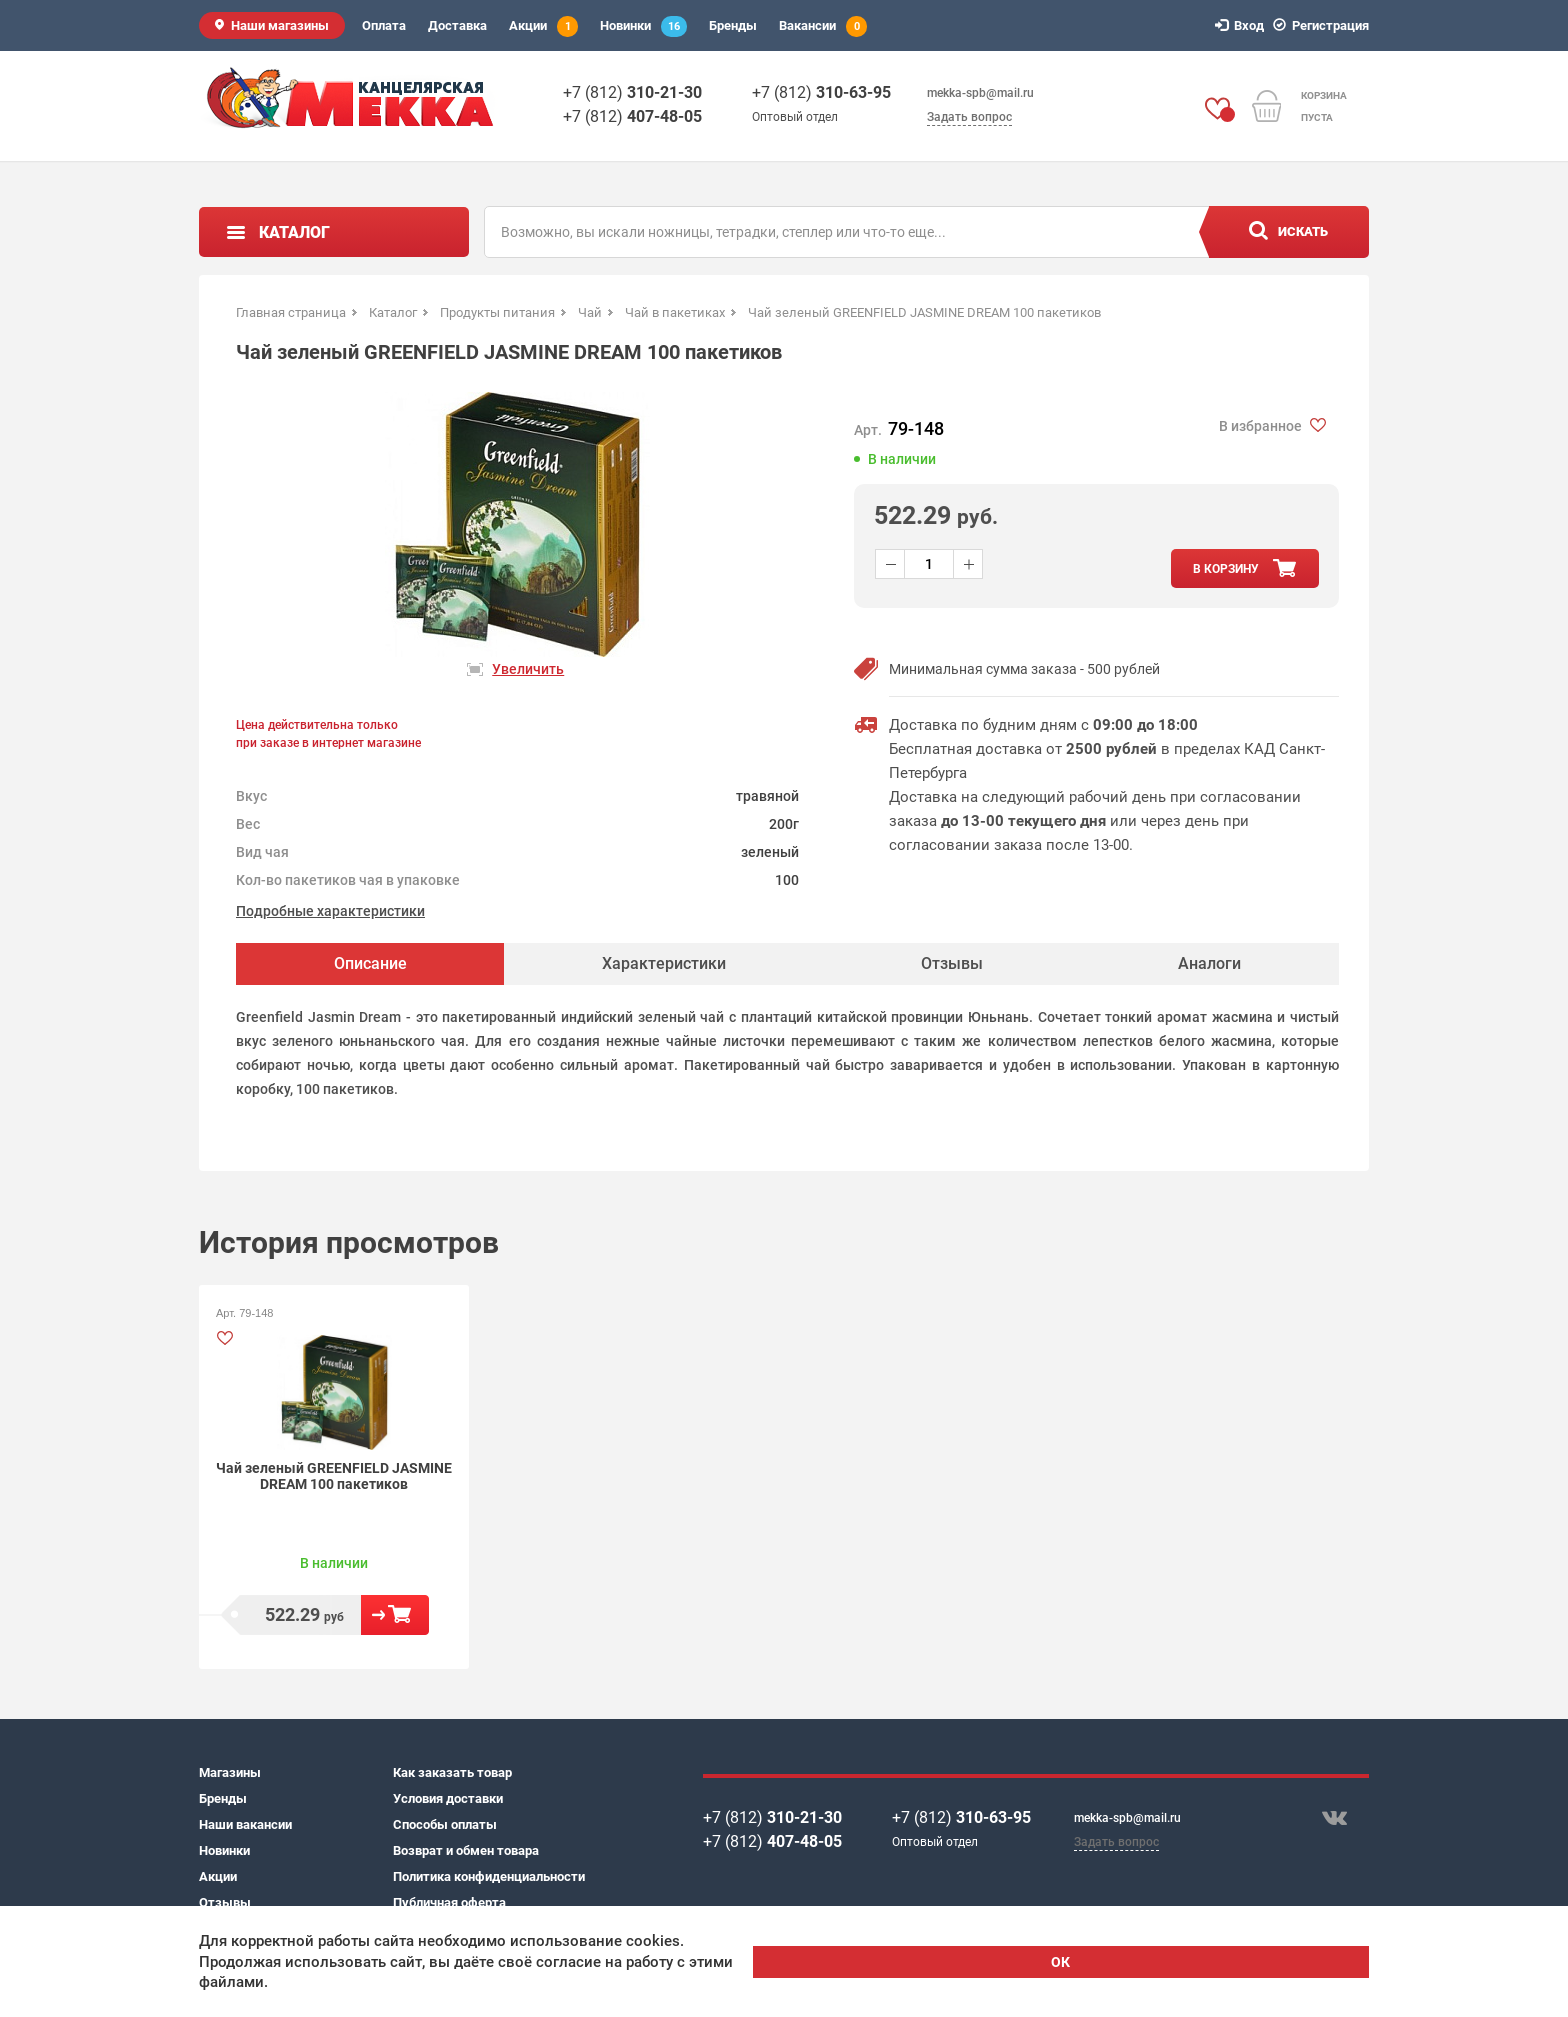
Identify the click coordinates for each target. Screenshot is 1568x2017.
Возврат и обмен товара (466, 1850)
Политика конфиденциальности (489, 1876)
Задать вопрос (969, 117)
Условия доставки (448, 1798)
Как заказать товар (452, 1772)
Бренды (733, 25)
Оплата (384, 25)
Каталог (294, 232)
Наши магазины (280, 25)
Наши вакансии (245, 1824)
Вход (1242, 25)
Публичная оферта (449, 1902)
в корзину (1226, 569)
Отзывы (225, 1902)
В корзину (395, 1615)
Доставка (457, 25)
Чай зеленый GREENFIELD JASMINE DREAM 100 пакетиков (334, 1476)
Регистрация (1324, 25)
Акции (543, 26)
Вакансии (823, 26)
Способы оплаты (445, 1824)
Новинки (643, 26)
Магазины (230, 1772)
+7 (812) (632, 92)
